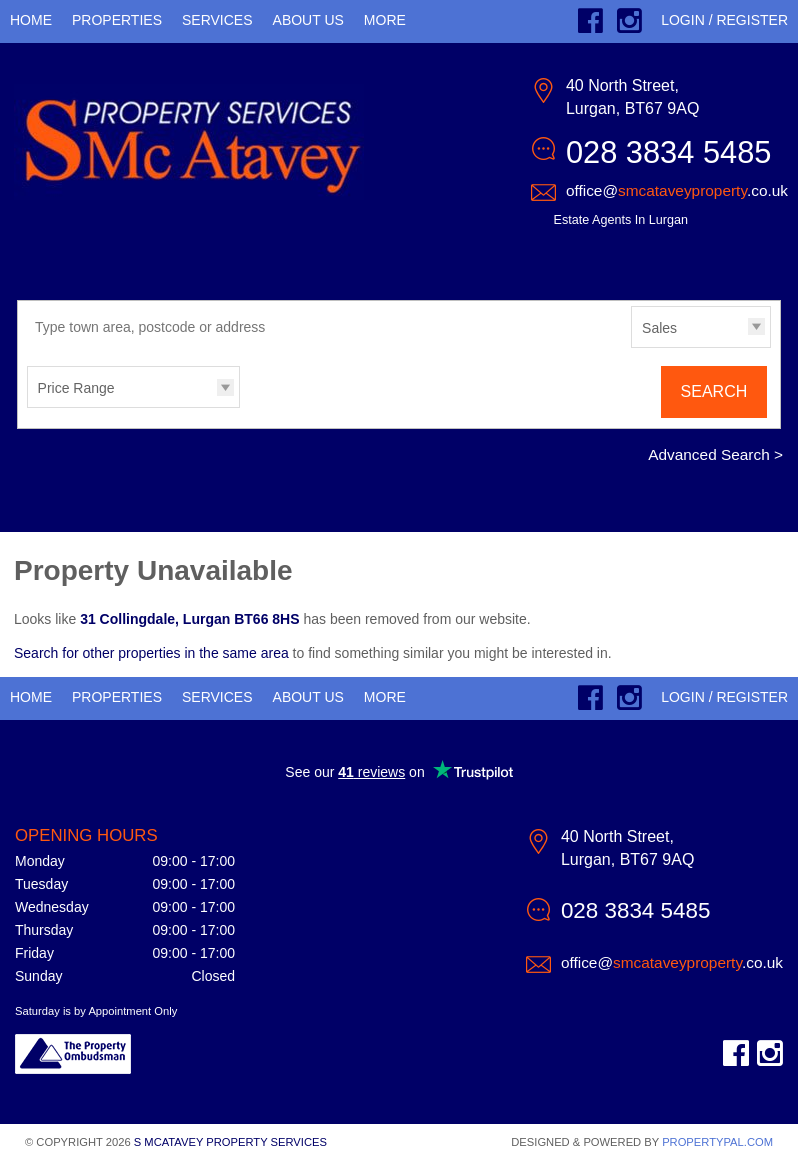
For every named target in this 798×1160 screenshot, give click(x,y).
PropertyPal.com (717, 1142)
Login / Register (724, 20)
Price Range (76, 388)
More (385, 20)
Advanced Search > (715, 454)
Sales (659, 328)
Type (631, 346)
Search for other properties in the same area (151, 653)
